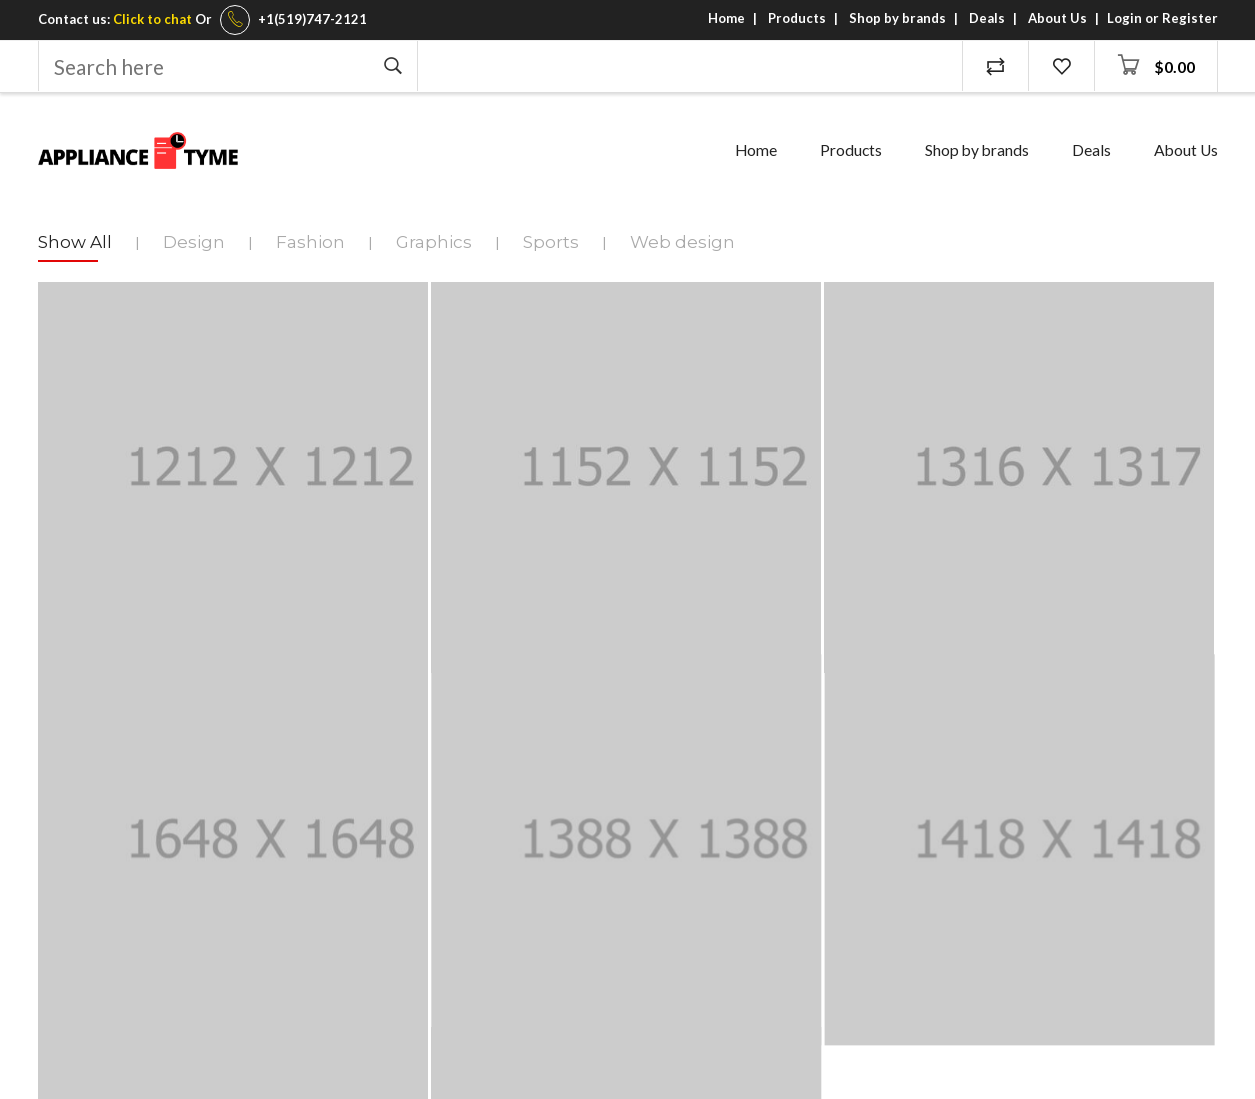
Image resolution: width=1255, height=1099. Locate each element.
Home (726, 18)
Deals (987, 18)
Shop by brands (897, 18)
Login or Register (1162, 18)
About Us (1057, 18)
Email (58, 812)
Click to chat (152, 19)
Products (797, 18)
